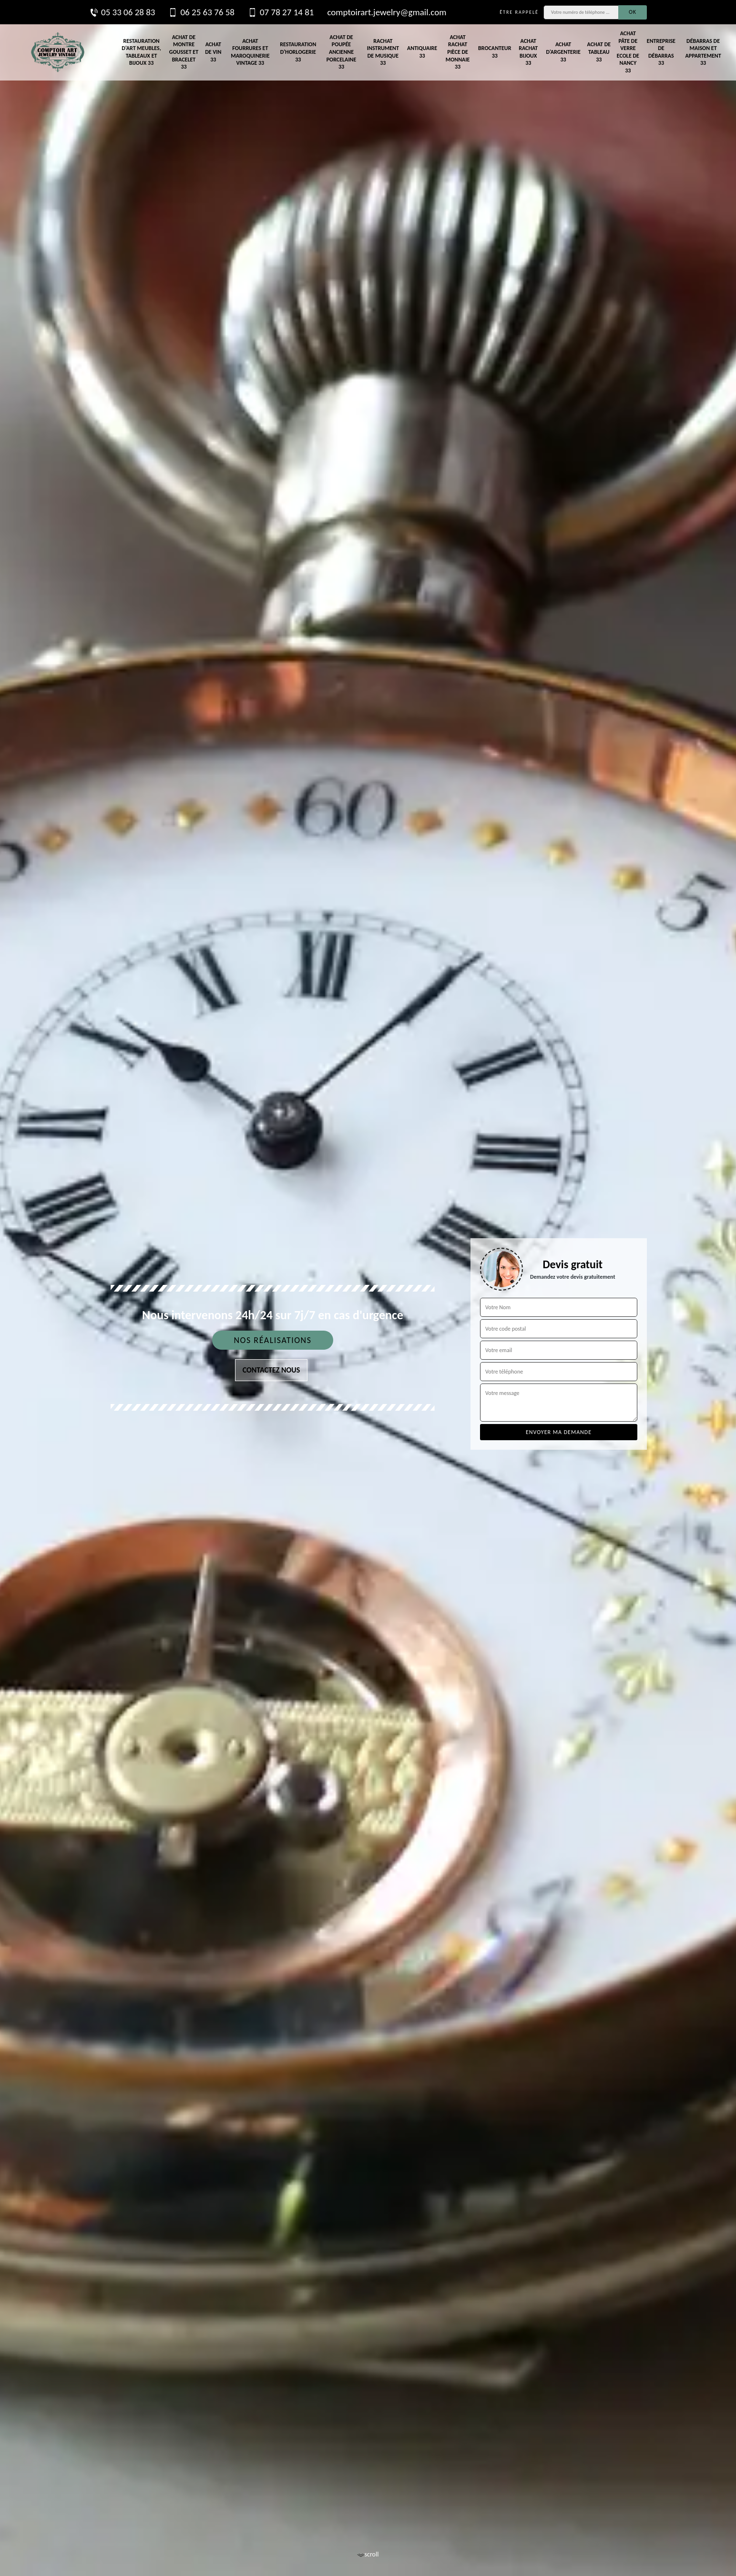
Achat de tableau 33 (599, 51)
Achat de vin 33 (213, 51)
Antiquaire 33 (422, 52)
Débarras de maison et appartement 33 (703, 52)
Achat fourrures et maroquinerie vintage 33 (250, 52)
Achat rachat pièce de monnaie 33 (458, 52)
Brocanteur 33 (494, 52)
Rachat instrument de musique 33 (383, 52)
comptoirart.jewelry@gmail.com (386, 12)
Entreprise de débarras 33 (661, 52)
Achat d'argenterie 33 (563, 51)
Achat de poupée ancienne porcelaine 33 (342, 52)
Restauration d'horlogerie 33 (298, 51)
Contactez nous (271, 1369)
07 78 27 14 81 (281, 12)
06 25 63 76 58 (201, 12)
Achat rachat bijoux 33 (528, 52)
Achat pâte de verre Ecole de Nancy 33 (628, 52)
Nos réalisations (272, 1340)
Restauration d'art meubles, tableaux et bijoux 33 (141, 52)
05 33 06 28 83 (122, 12)
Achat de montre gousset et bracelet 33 (183, 52)
